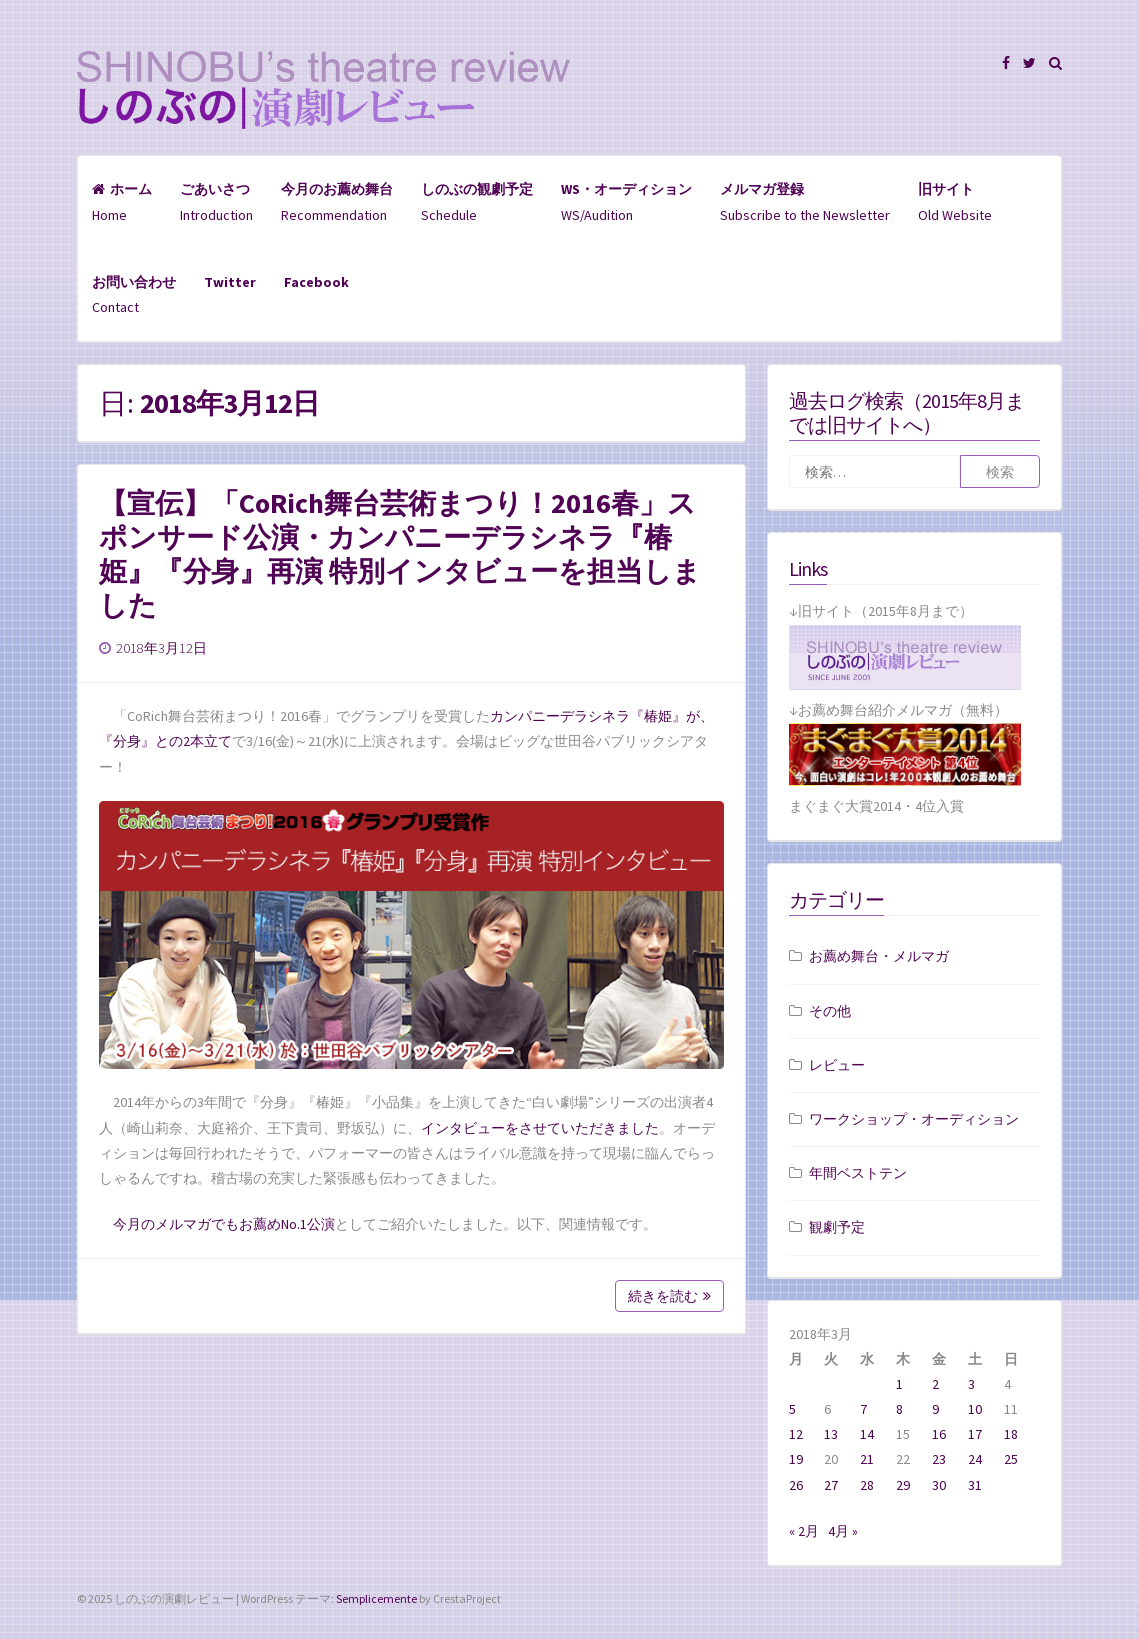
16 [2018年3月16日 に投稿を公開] (939, 1434)
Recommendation (337, 201)
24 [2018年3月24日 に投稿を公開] (975, 1459)
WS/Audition (626, 201)
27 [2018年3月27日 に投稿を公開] (831, 1485)
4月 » (843, 1531)
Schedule (477, 201)
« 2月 (804, 1531)
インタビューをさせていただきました (540, 1128)
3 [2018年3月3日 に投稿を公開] (971, 1384)
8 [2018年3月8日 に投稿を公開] (899, 1409)
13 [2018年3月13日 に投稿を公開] (831, 1434)
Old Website (955, 201)
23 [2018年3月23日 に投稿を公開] (939, 1459)
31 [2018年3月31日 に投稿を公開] (975, 1485)
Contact (134, 294)
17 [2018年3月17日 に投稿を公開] (975, 1434)
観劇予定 (837, 1227)
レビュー (837, 1065)
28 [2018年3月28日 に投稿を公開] (867, 1485)
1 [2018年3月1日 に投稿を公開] (899, 1384)
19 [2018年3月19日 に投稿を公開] (796, 1459)
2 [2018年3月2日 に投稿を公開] (935, 1384)
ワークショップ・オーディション (914, 1119)
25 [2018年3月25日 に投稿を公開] (1011, 1459)
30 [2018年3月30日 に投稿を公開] (939, 1485)
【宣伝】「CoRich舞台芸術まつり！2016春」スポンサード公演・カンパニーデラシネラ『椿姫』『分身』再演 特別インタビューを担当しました (400, 554)
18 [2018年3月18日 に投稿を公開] (1011, 1434)
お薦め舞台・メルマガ (879, 956)
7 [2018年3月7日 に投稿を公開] (863, 1409)
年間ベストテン (858, 1173)
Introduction (216, 201)
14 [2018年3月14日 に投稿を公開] (867, 1434)
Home (122, 201)
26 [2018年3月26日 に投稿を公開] (796, 1485)
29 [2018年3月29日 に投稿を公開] (903, 1485)
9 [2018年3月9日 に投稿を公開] (935, 1409)
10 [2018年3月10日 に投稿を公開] (975, 1409)
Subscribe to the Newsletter (805, 201)
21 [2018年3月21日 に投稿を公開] (867, 1459)
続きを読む (669, 1296)
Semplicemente (376, 1598)
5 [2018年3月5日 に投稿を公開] (792, 1409)
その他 (830, 1011)
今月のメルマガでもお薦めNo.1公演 (224, 1224)
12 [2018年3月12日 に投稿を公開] (796, 1434)
